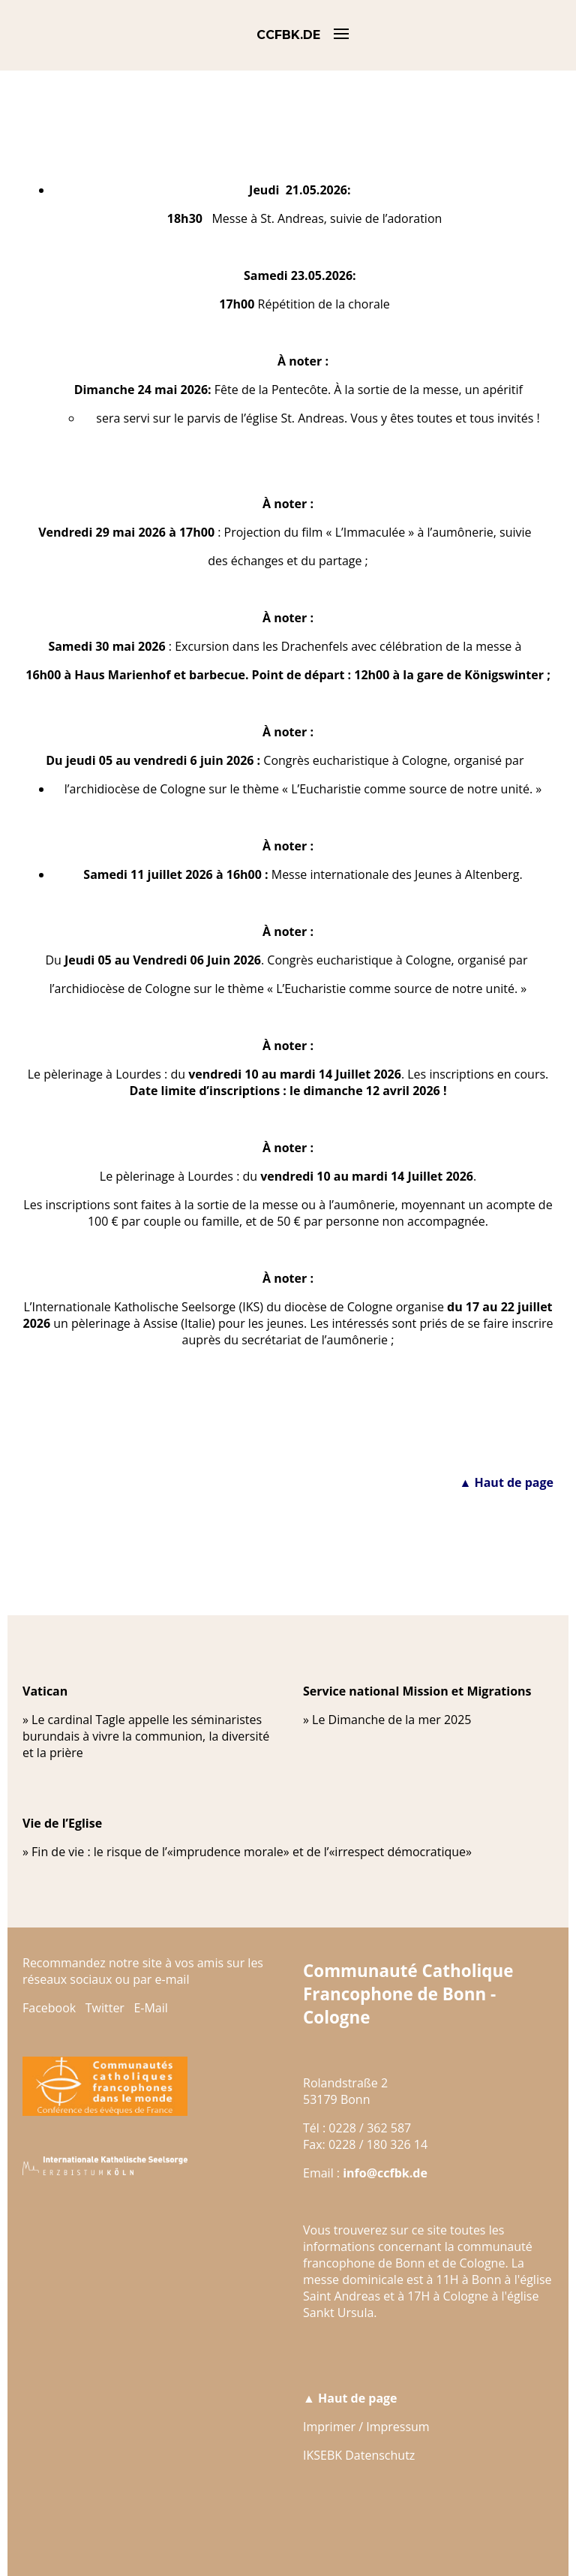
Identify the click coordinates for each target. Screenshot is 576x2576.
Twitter (105, 2008)
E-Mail (150, 2008)
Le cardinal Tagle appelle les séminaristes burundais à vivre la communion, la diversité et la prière (145, 1736)
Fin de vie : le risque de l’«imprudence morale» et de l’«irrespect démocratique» (252, 1851)
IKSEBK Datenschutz (359, 2455)
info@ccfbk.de (385, 2173)
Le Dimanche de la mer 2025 (391, 1719)
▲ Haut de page (506, 1482)
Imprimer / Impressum (366, 2426)
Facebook (49, 2008)
